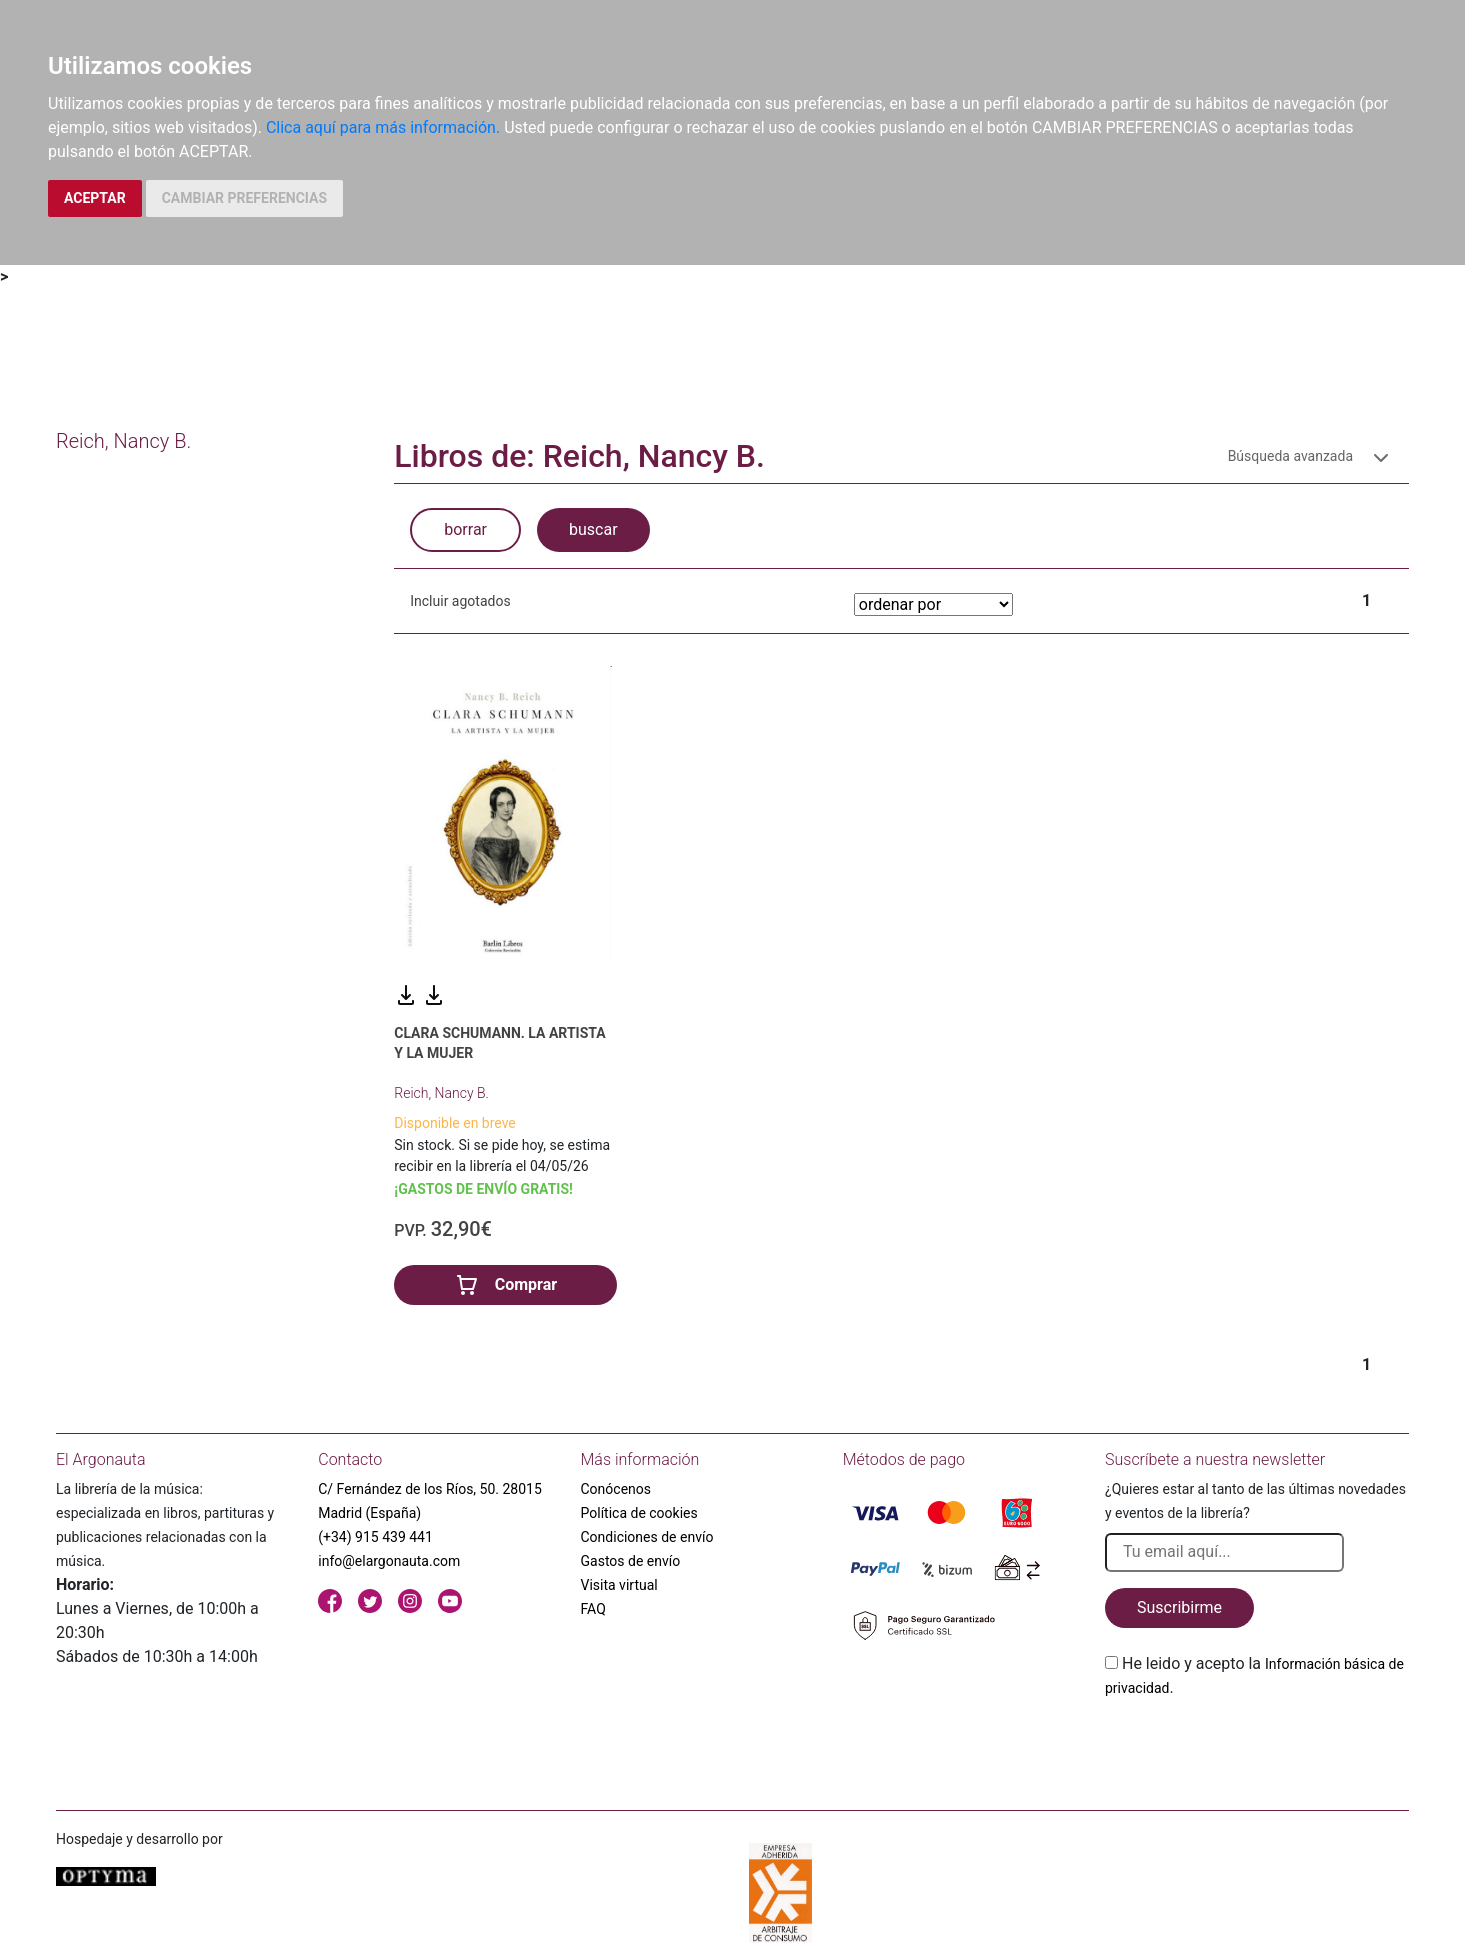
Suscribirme (1179, 1607)
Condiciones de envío (647, 1537)
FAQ (593, 1609)
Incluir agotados (460, 601)
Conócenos (616, 1489)
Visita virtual (619, 1585)
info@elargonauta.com (389, 1561)
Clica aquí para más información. (383, 127)
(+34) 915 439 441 (375, 1537)
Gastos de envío (631, 1561)
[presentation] (1257, 1747)
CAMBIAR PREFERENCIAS (244, 198)
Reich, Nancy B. (441, 1093)
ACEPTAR (95, 198)
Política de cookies (639, 1513)
